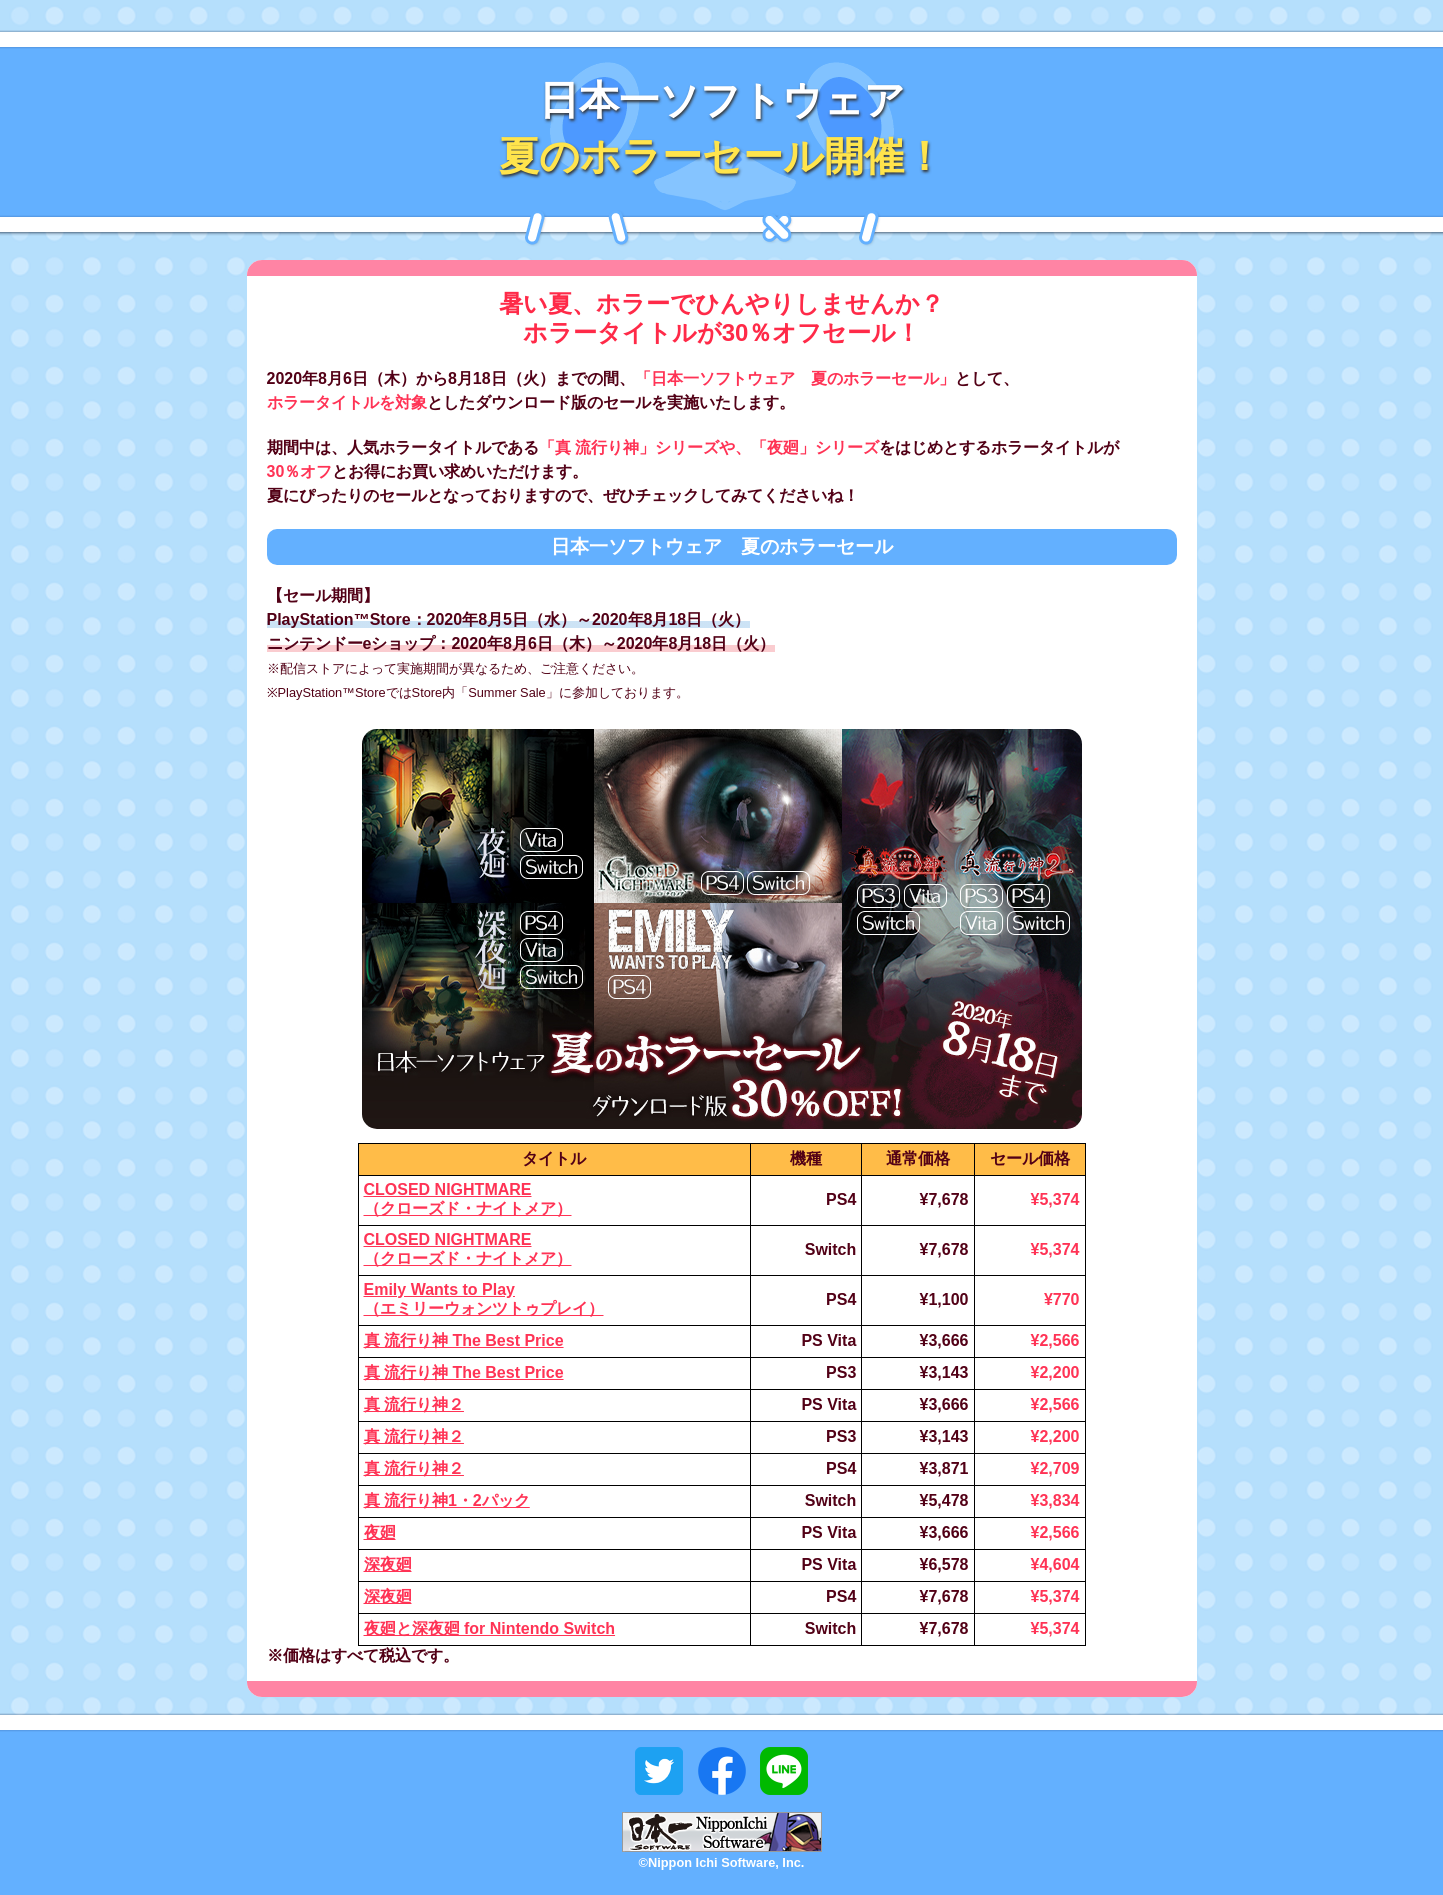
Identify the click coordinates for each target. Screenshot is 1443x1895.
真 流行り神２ (414, 1404)
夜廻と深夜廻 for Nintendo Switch (490, 1628)
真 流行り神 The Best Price (464, 1340)
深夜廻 (388, 1564)
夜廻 (380, 1532)
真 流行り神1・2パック (447, 1500)
